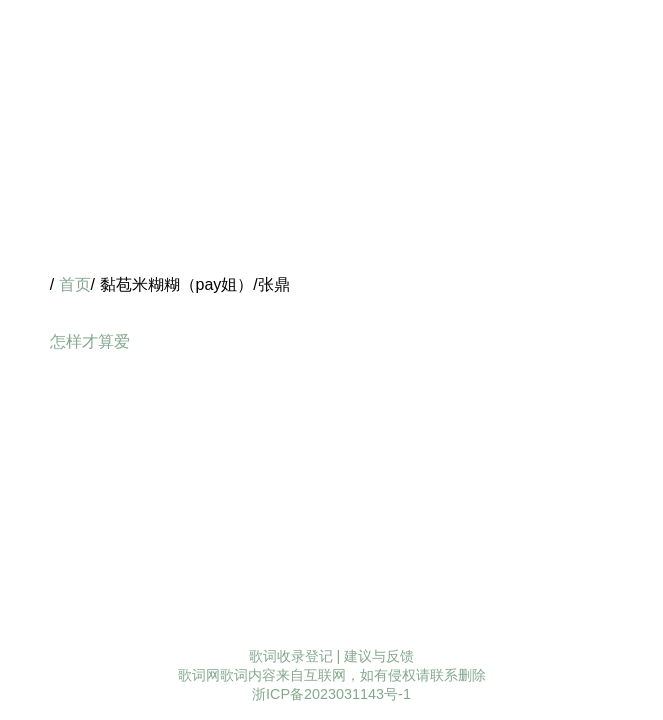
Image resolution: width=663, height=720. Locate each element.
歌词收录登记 (291, 656)
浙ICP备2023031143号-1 (331, 694)
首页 (75, 284)
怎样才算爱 (90, 341)
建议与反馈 (379, 656)
